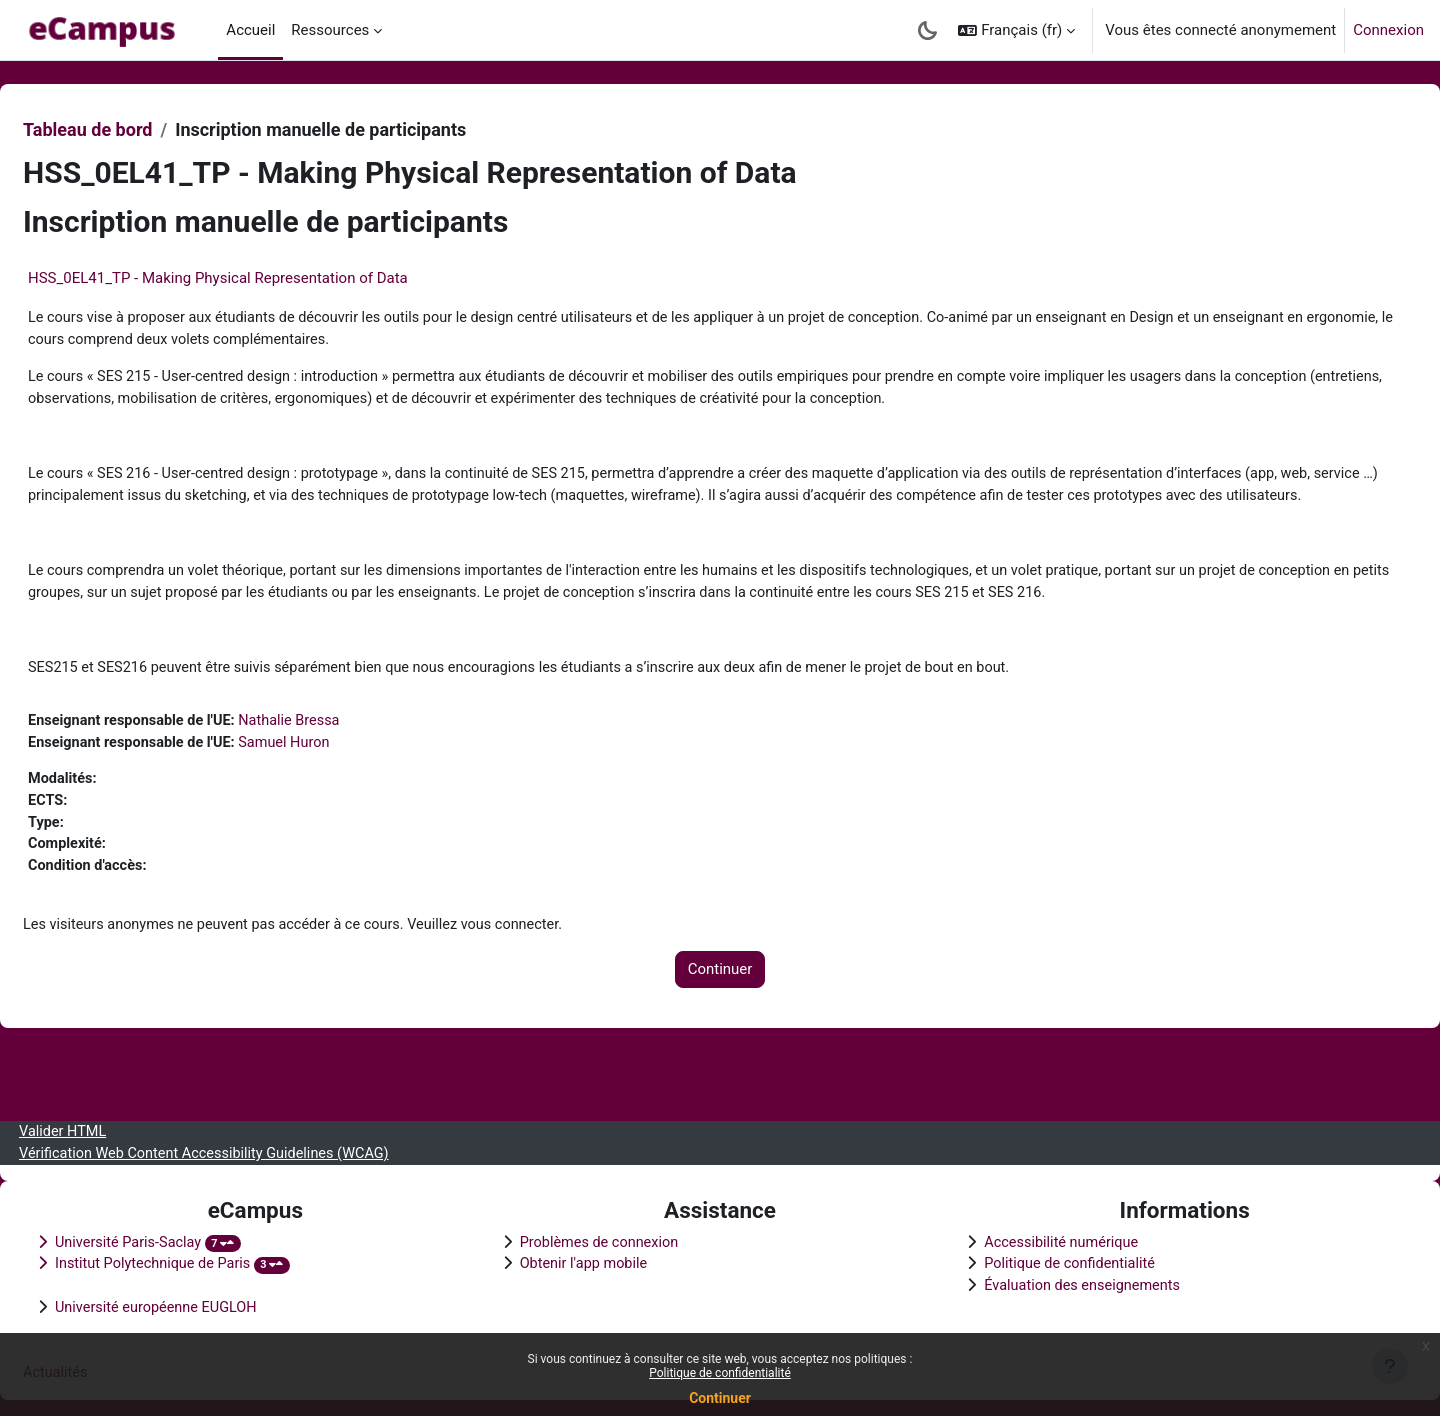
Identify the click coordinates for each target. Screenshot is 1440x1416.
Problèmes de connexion (618, 1239)
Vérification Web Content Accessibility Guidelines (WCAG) (259, 1149)
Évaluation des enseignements (1069, 1284)
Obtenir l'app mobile (602, 1261)
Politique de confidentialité (720, 1373)
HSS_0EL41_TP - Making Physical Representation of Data (266, 278)
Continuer (720, 1398)
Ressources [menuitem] (330, 30)
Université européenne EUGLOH (207, 1306)
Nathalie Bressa (346, 754)
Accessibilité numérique (1048, 1239)
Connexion (1388, 30)
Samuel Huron (341, 776)
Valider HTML (112, 1127)
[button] (1016, 30)
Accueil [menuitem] (250, 30)
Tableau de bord (135, 129)
